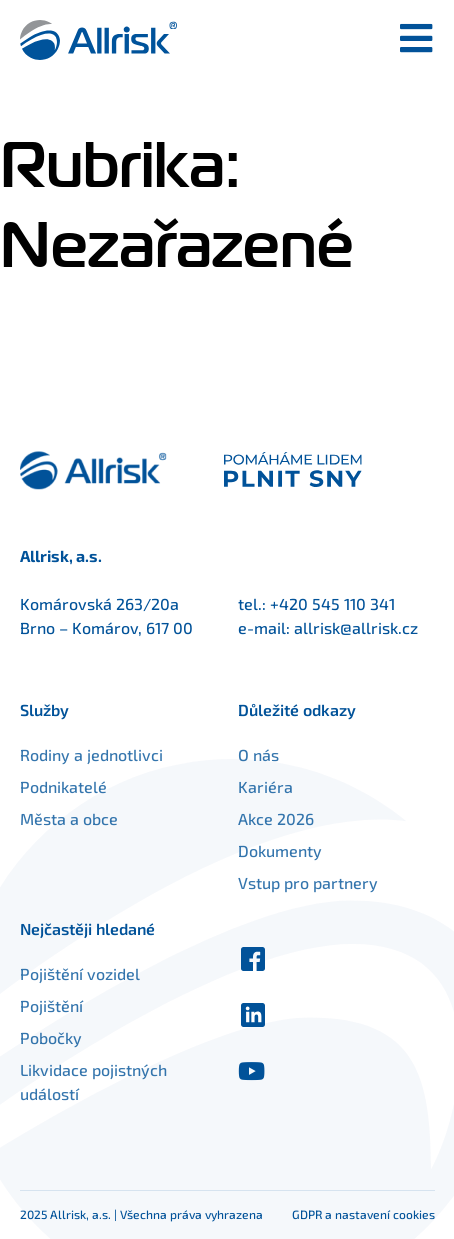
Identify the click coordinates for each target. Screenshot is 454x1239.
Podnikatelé (63, 786)
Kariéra (265, 786)
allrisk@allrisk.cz (356, 627)
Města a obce (69, 818)
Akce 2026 (276, 818)
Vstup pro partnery (308, 882)
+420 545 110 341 (332, 603)
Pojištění (51, 1005)
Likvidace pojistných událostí (93, 1081)
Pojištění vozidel (80, 973)
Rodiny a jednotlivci (91, 754)
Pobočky (51, 1037)
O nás (258, 754)
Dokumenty (280, 850)
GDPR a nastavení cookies (363, 1214)
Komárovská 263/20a (99, 603)
